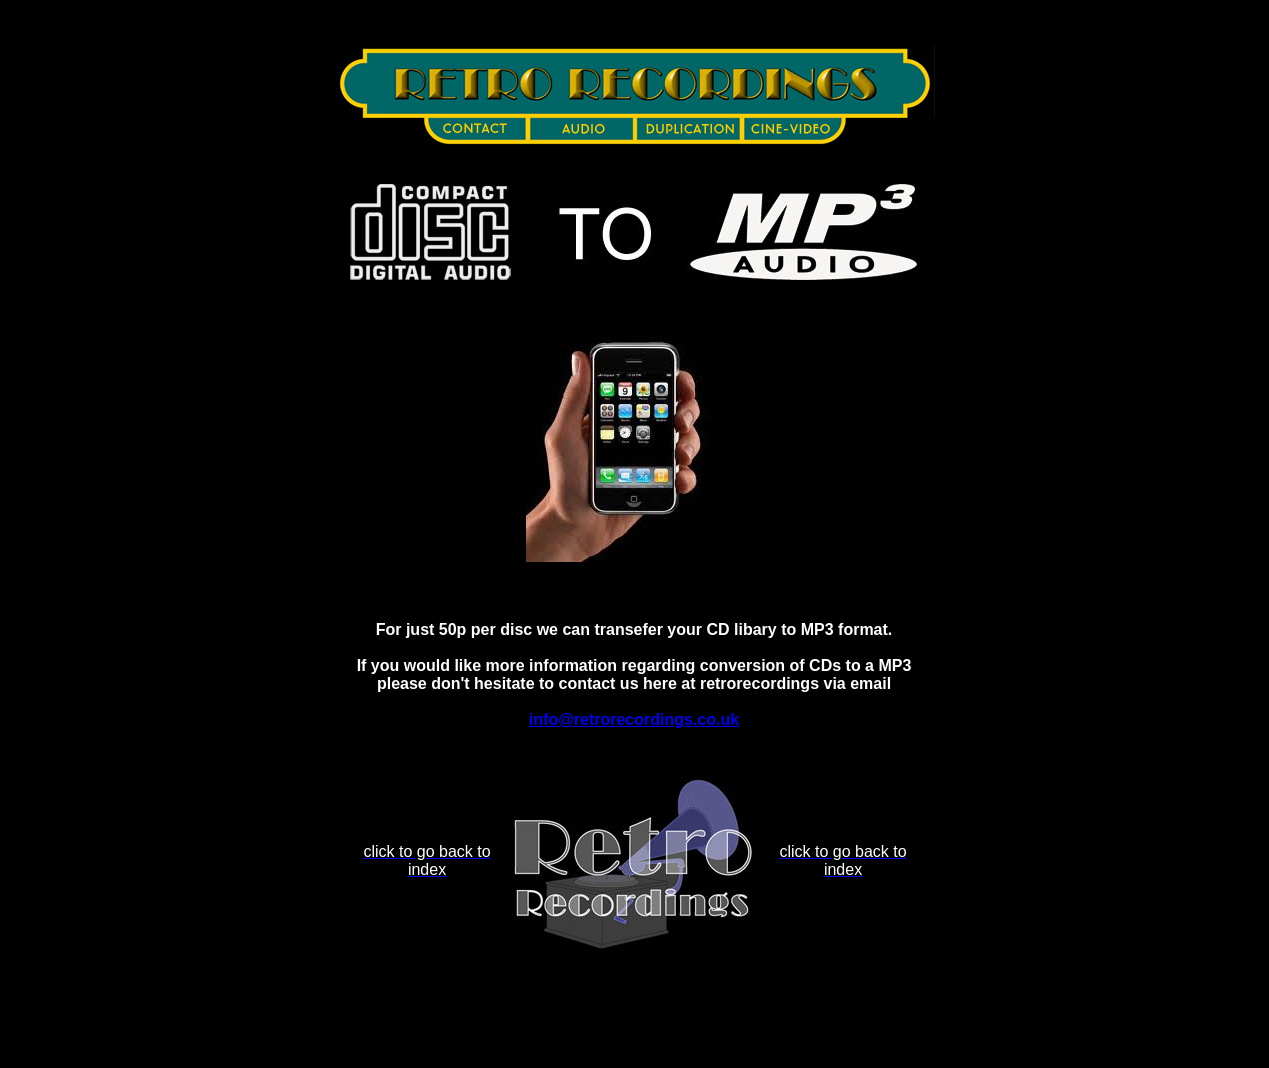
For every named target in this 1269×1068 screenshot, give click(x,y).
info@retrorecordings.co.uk (634, 719)
